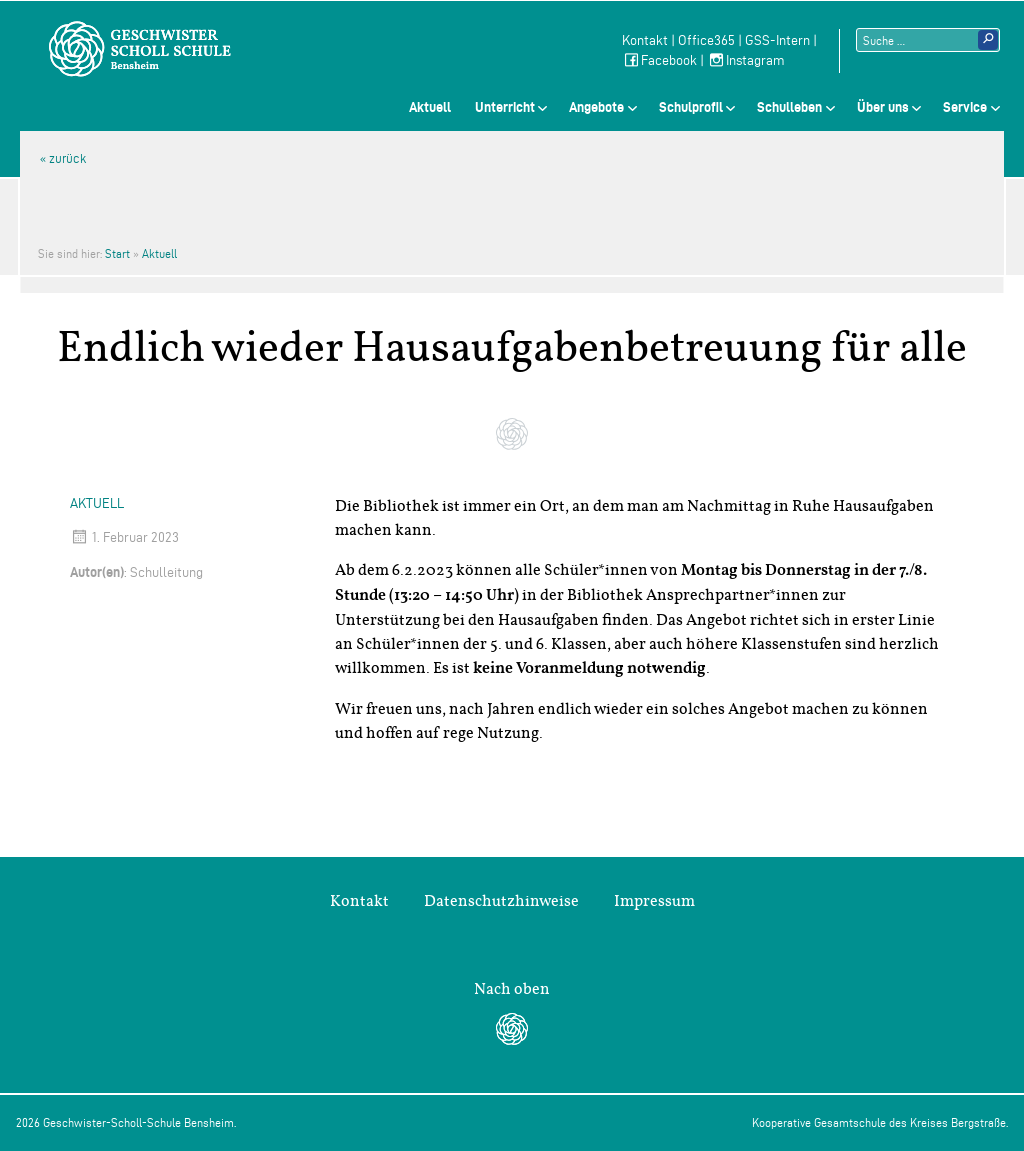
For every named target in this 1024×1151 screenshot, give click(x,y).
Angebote (596, 107)
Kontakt (645, 40)
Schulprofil (691, 107)
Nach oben (512, 989)
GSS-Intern (777, 40)
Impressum (654, 901)
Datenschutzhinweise (501, 901)
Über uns (883, 107)
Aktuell (430, 107)
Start (117, 253)
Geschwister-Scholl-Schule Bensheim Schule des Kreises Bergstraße (140, 49)
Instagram (746, 60)
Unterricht (505, 107)
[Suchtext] (928, 40)
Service (965, 107)
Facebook (659, 60)
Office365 (706, 40)
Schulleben (789, 107)
